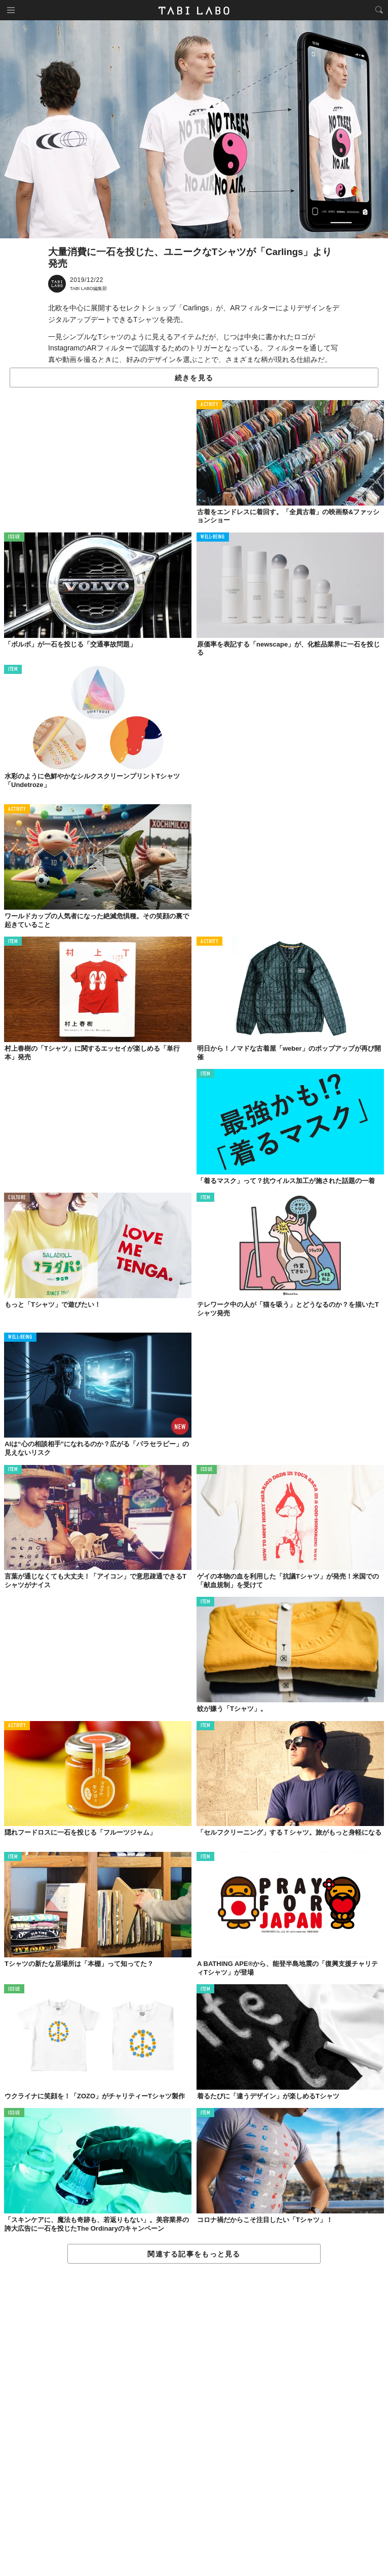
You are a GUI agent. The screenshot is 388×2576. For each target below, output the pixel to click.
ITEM (13, 669)
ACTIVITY (209, 405)
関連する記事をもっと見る (193, 2254)
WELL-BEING (213, 537)
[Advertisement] (194, 2420)
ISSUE (14, 537)
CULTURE (17, 1198)
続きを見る (194, 378)
